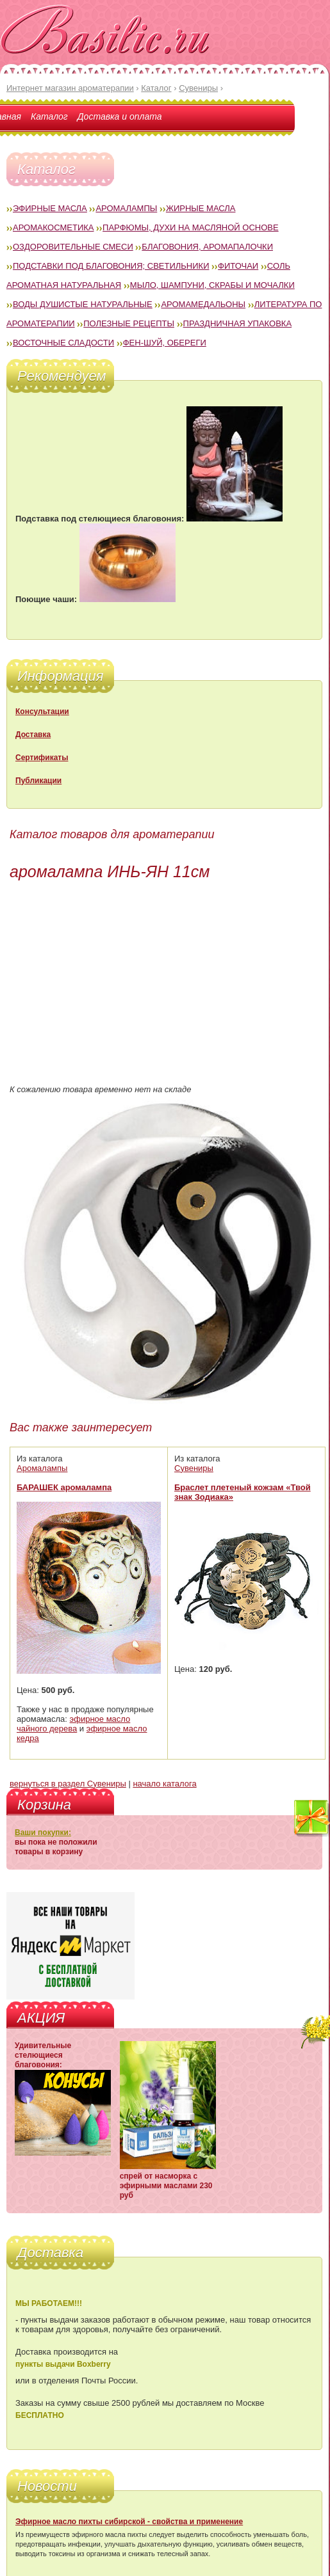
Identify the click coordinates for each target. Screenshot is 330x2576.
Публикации (38, 780)
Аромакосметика (53, 227)
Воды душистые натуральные (83, 304)
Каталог (49, 116)
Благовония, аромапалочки (207, 246)
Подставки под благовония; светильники (111, 266)
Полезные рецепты (128, 323)
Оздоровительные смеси (73, 246)
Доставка (33, 734)
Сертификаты (41, 757)
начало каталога (164, 1783)
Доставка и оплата (120, 116)
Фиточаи (238, 266)
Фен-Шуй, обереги (164, 342)
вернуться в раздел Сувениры (68, 1783)
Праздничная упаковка (237, 323)
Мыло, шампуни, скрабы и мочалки (212, 285)
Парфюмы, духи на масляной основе (191, 227)
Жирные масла (201, 208)
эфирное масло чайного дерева (73, 1723)
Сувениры (193, 1468)
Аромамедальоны (203, 304)
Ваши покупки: (43, 1832)
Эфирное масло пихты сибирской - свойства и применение (129, 2521)
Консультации (42, 711)
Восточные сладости (63, 342)
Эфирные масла (50, 208)
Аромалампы (126, 208)
